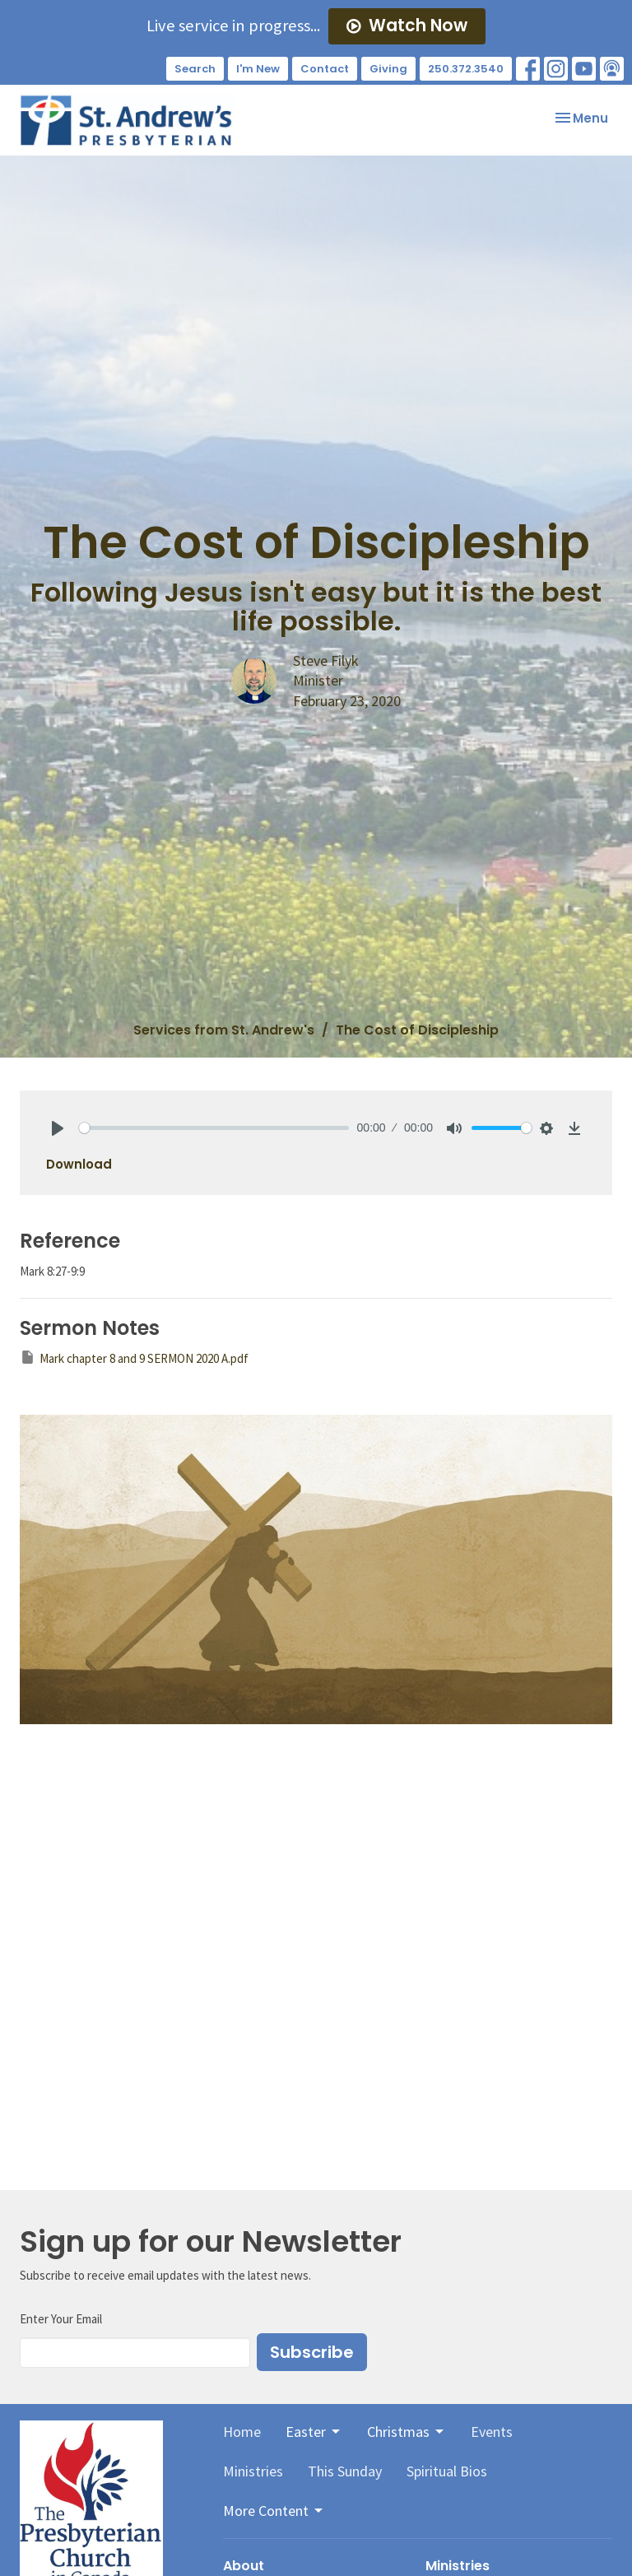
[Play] (57, 1128)
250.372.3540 (466, 69)
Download (79, 1164)
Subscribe (312, 2352)
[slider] (214, 1128)
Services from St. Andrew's (223, 1030)
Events (492, 2431)
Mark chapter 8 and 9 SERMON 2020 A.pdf (134, 1357)
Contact (324, 69)
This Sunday (345, 2471)
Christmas (406, 2431)
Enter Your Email (61, 2319)
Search (195, 69)
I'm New (258, 69)
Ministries (253, 2471)
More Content (274, 2510)
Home (242, 2431)
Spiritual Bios (447, 2471)
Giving (388, 69)
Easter (314, 2431)
